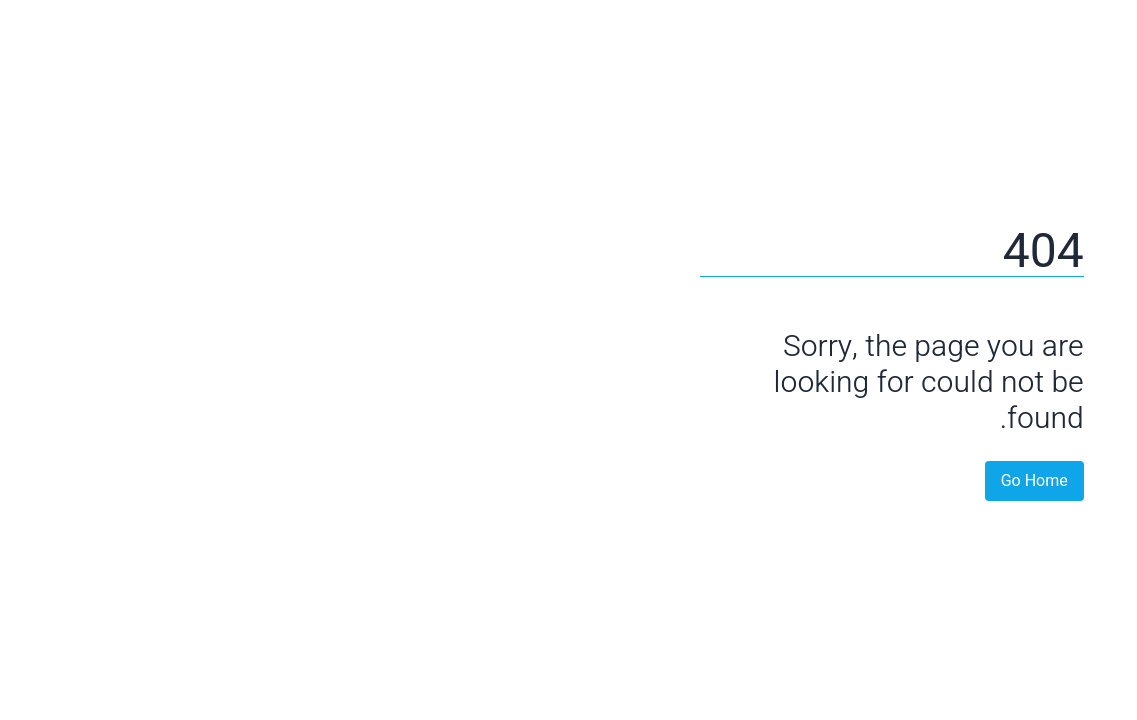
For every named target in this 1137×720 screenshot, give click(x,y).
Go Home (995, 481)
